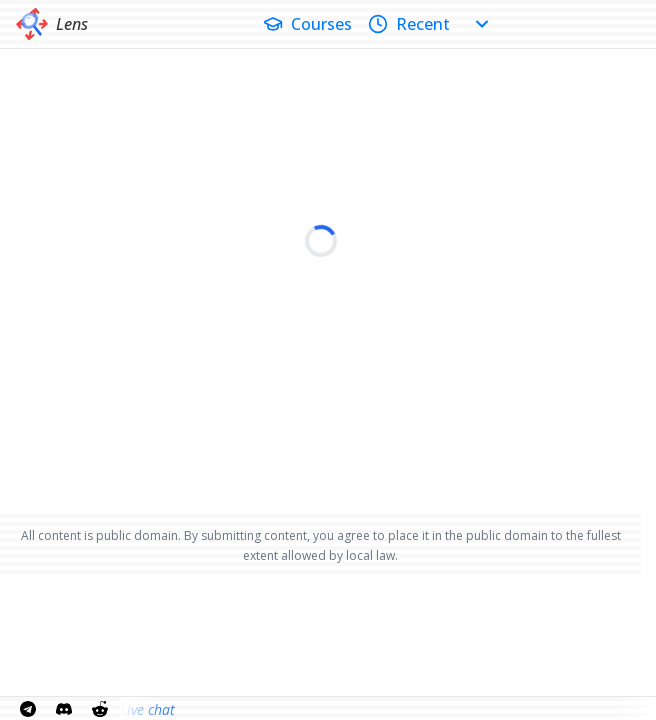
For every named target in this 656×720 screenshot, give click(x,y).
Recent (409, 24)
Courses (307, 24)
